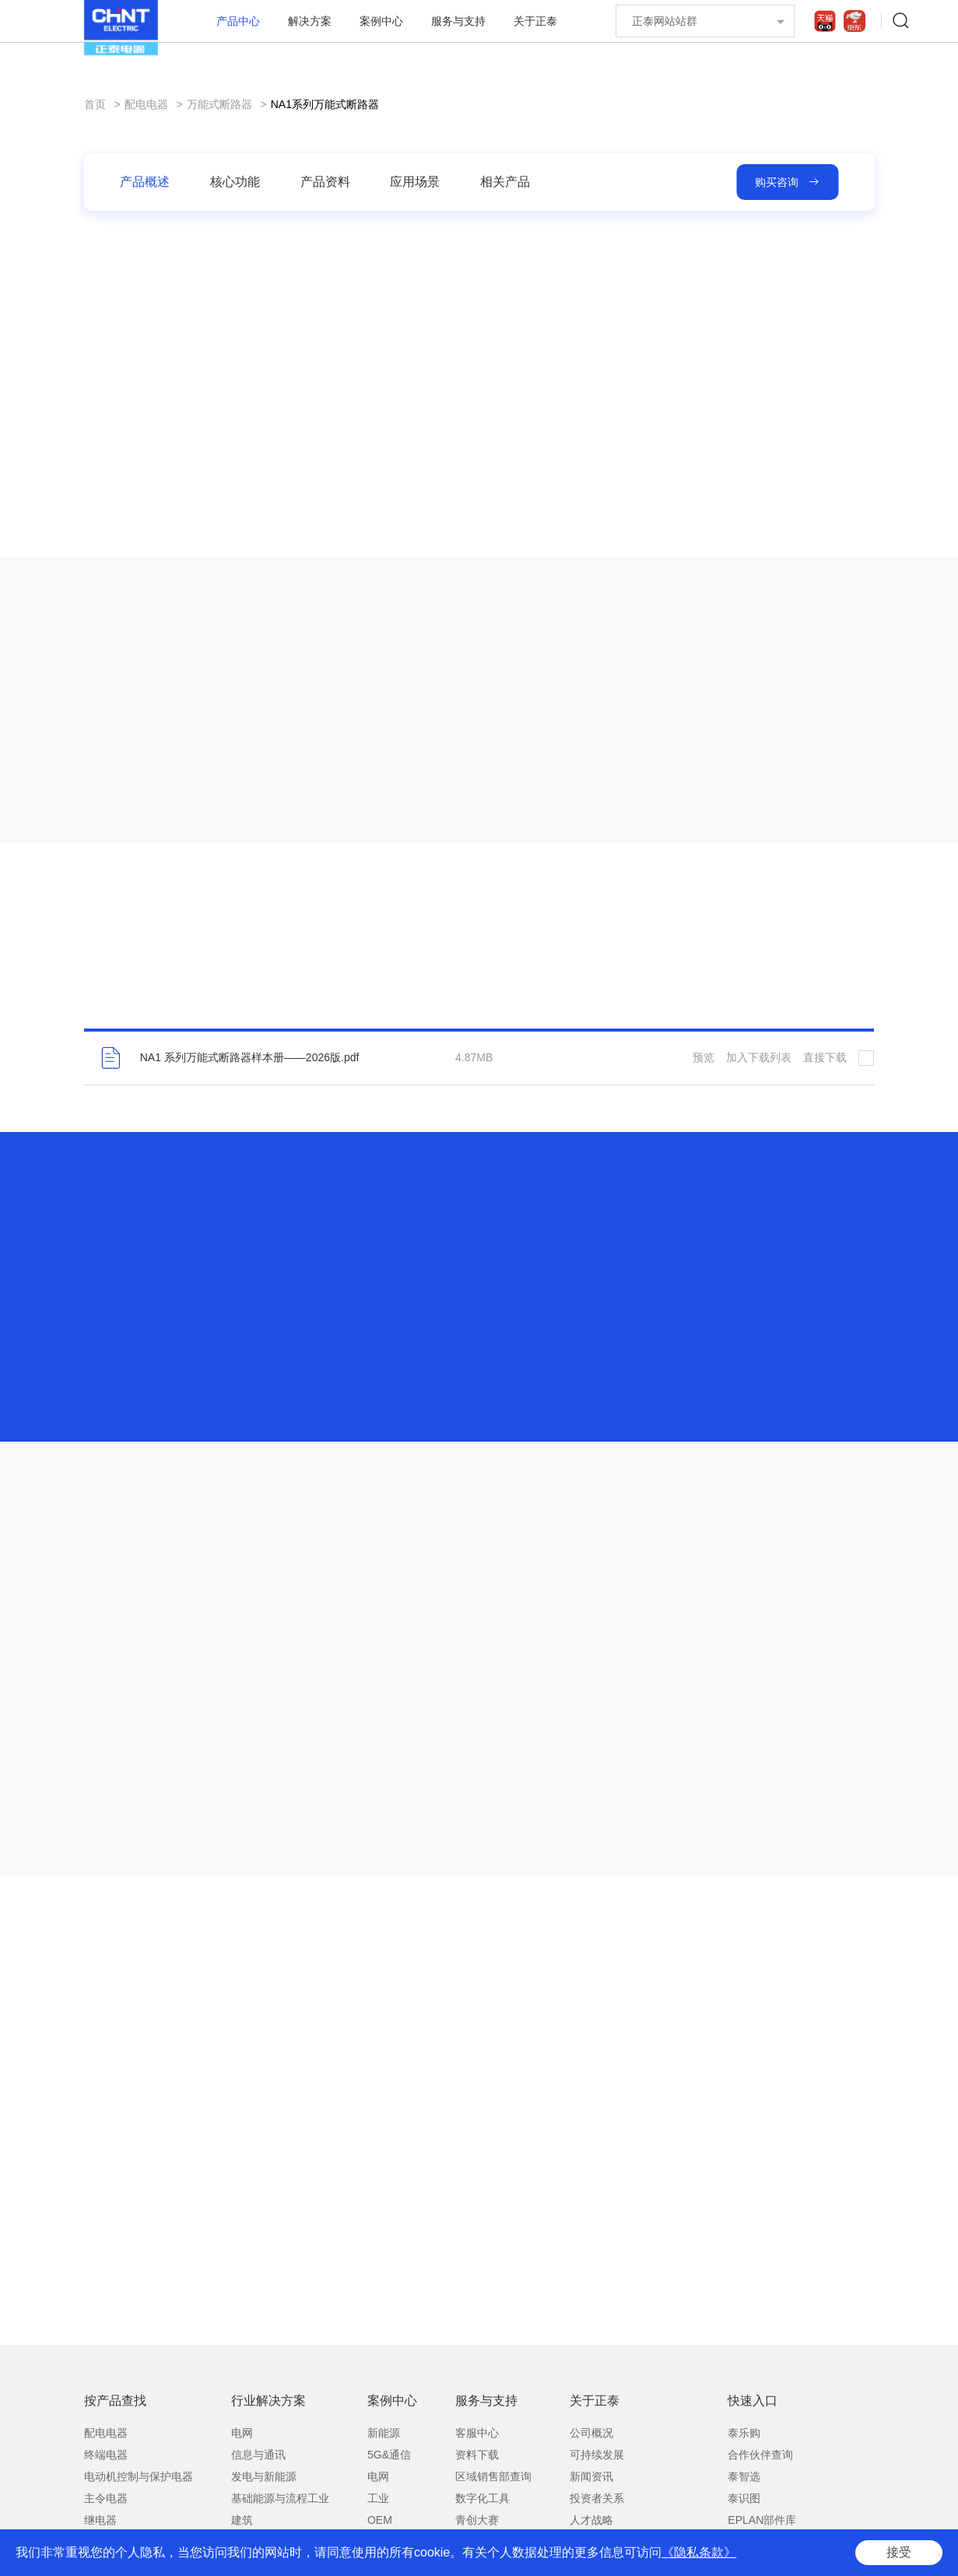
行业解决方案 (268, 2400)
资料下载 (477, 2454)
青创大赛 (477, 2520)
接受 (898, 2552)
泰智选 (744, 2476)
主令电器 (106, 2498)
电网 (242, 2433)
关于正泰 (535, 21)
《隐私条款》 (698, 2552)
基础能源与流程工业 (280, 2498)
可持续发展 (597, 2454)
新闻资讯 (591, 2476)
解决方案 (310, 21)
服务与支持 (458, 21)
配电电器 (146, 104)
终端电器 (106, 2454)
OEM (379, 2520)
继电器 (100, 2520)
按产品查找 (115, 2400)
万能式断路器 (219, 104)
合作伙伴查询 (760, 2454)
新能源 (383, 2433)
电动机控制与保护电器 (138, 2476)
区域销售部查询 (493, 2476)
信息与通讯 (258, 2454)
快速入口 (752, 2400)
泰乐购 (744, 2433)
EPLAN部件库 (762, 2520)
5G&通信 (389, 2454)
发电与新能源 (264, 2476)
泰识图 (744, 2498)
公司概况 (591, 2433)
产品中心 (238, 21)
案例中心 (381, 21)
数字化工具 (482, 2498)
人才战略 (591, 2520)
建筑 (242, 2520)
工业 (378, 2498)
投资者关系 (597, 2498)
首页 (95, 104)
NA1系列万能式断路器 (325, 104)
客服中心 (477, 2433)
